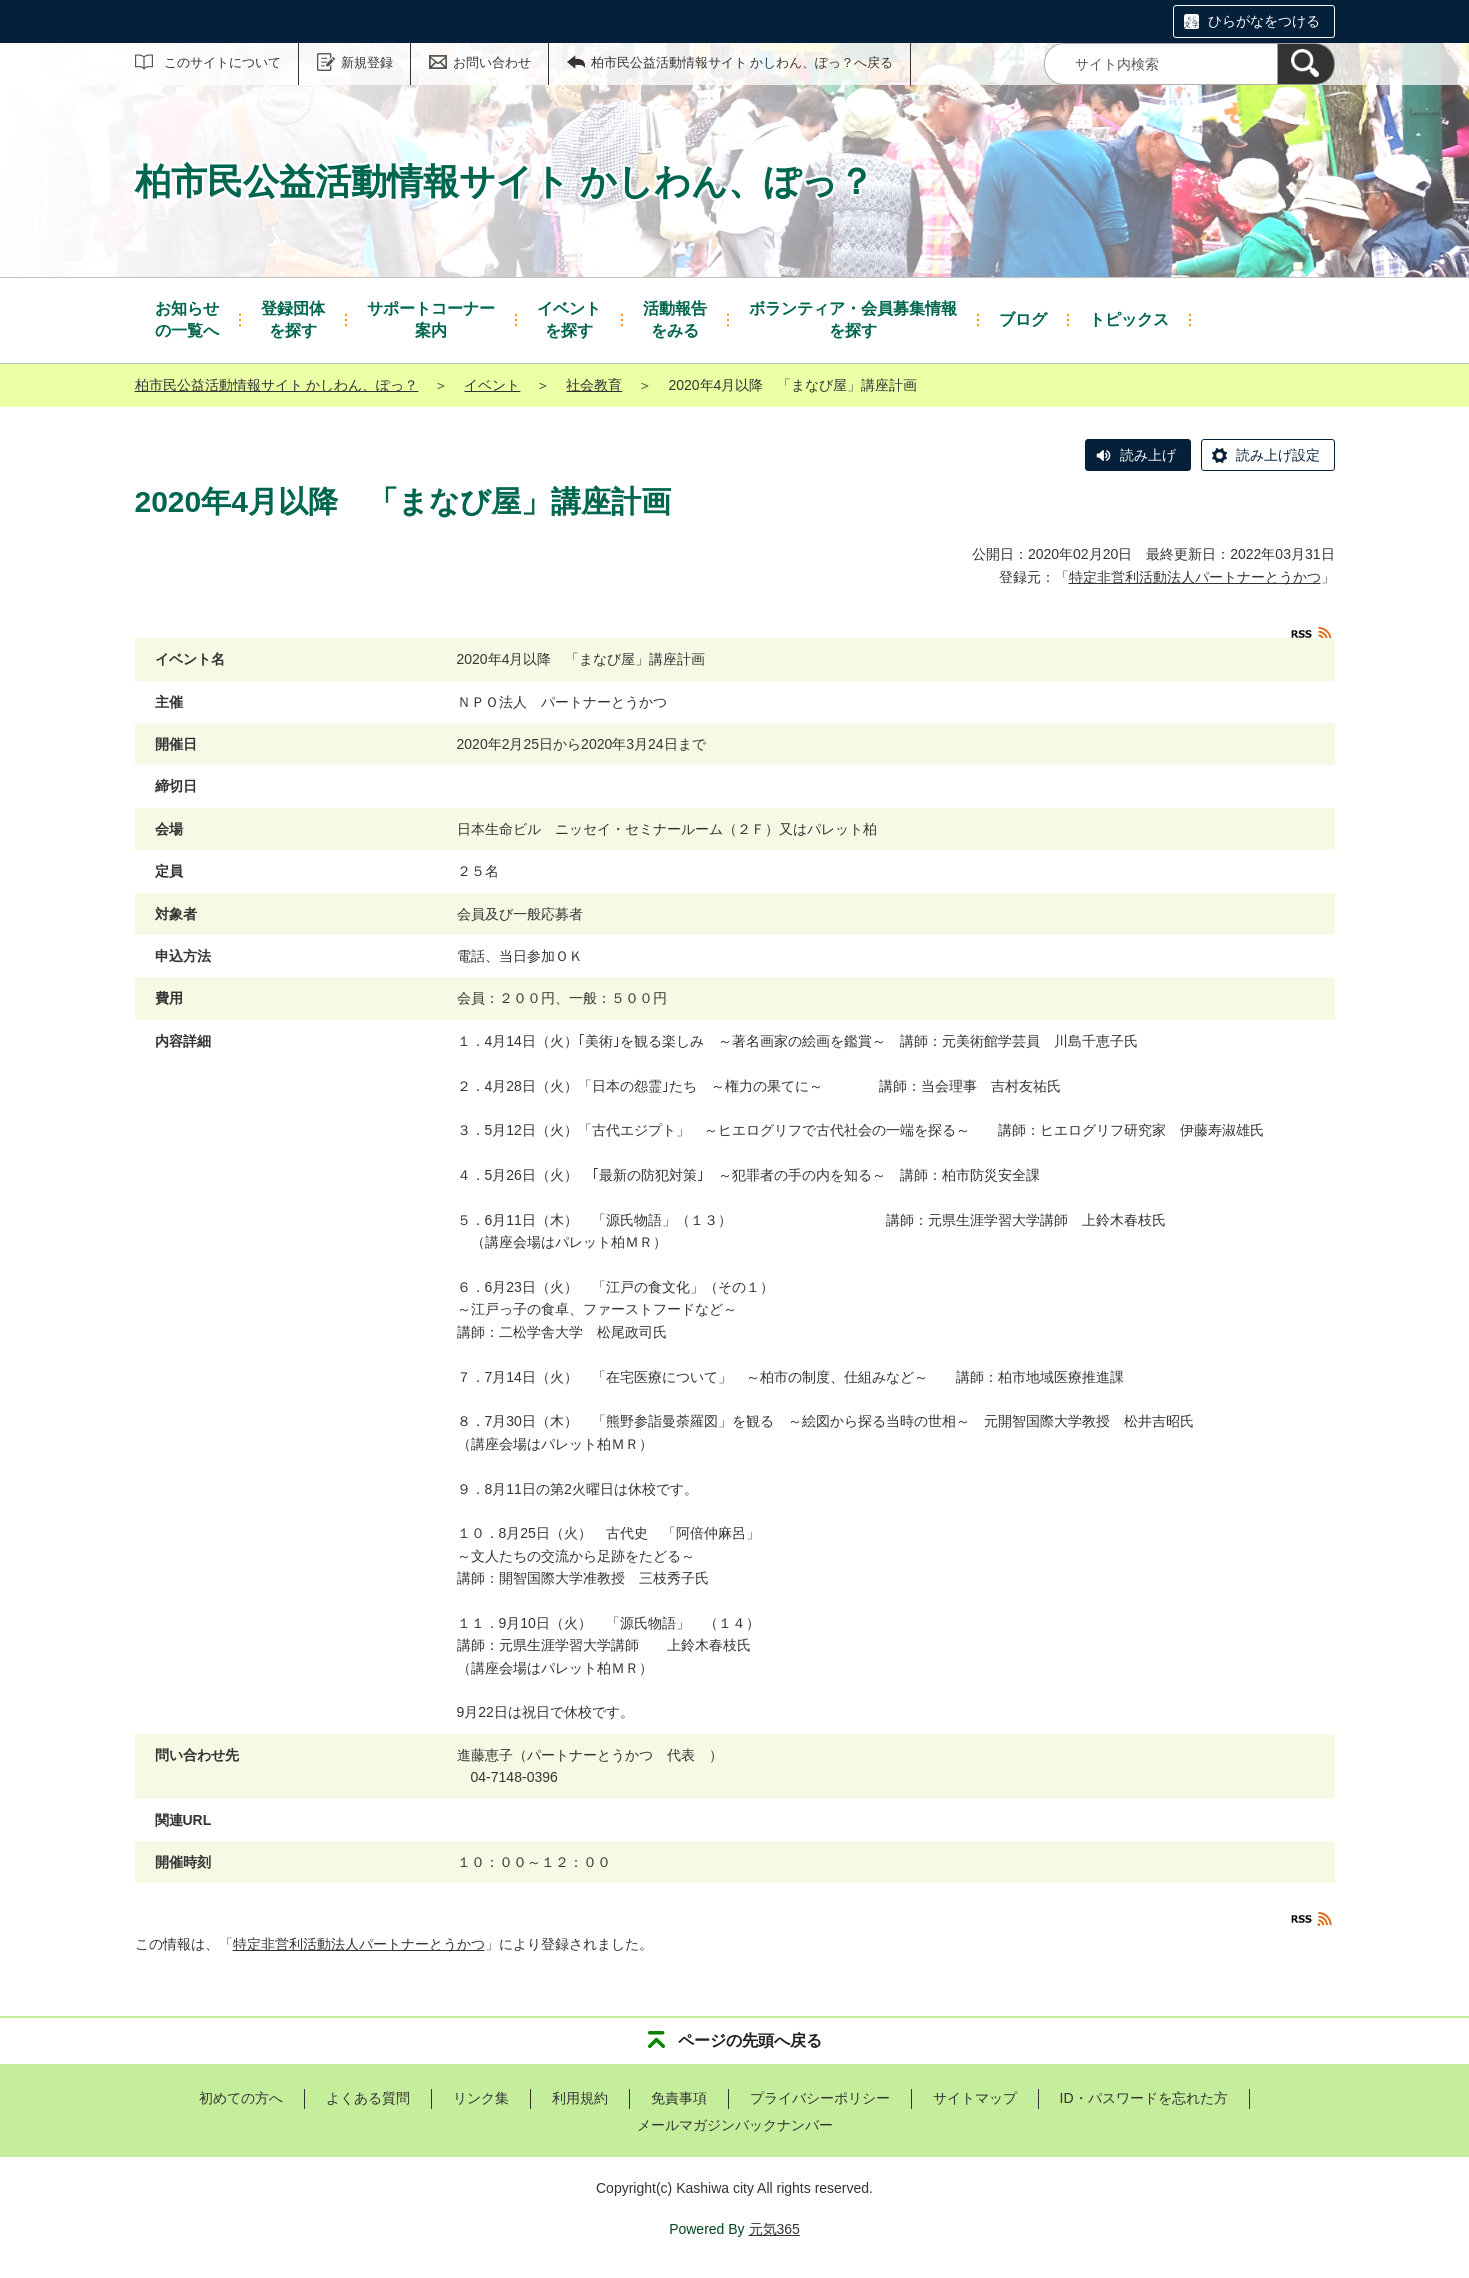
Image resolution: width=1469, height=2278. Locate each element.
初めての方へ (241, 2098)
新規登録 (367, 62)
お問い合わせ (492, 62)
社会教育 (594, 385)
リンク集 (481, 2098)
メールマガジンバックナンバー (735, 2125)
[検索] (1306, 64)
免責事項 (679, 2098)
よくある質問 (368, 2098)
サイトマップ (975, 2098)
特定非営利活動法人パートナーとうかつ (1195, 577)
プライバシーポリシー (820, 2098)
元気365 (774, 2229)
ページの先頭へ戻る (750, 2040)
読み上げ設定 (1278, 455)
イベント (492, 385)
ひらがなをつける (1264, 21)
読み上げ (1148, 455)
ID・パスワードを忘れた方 (1144, 2098)
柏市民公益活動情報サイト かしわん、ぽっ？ (277, 385)
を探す (293, 318)
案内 (431, 318)
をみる (675, 318)
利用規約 (580, 2098)
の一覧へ (187, 318)
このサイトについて (222, 62)
